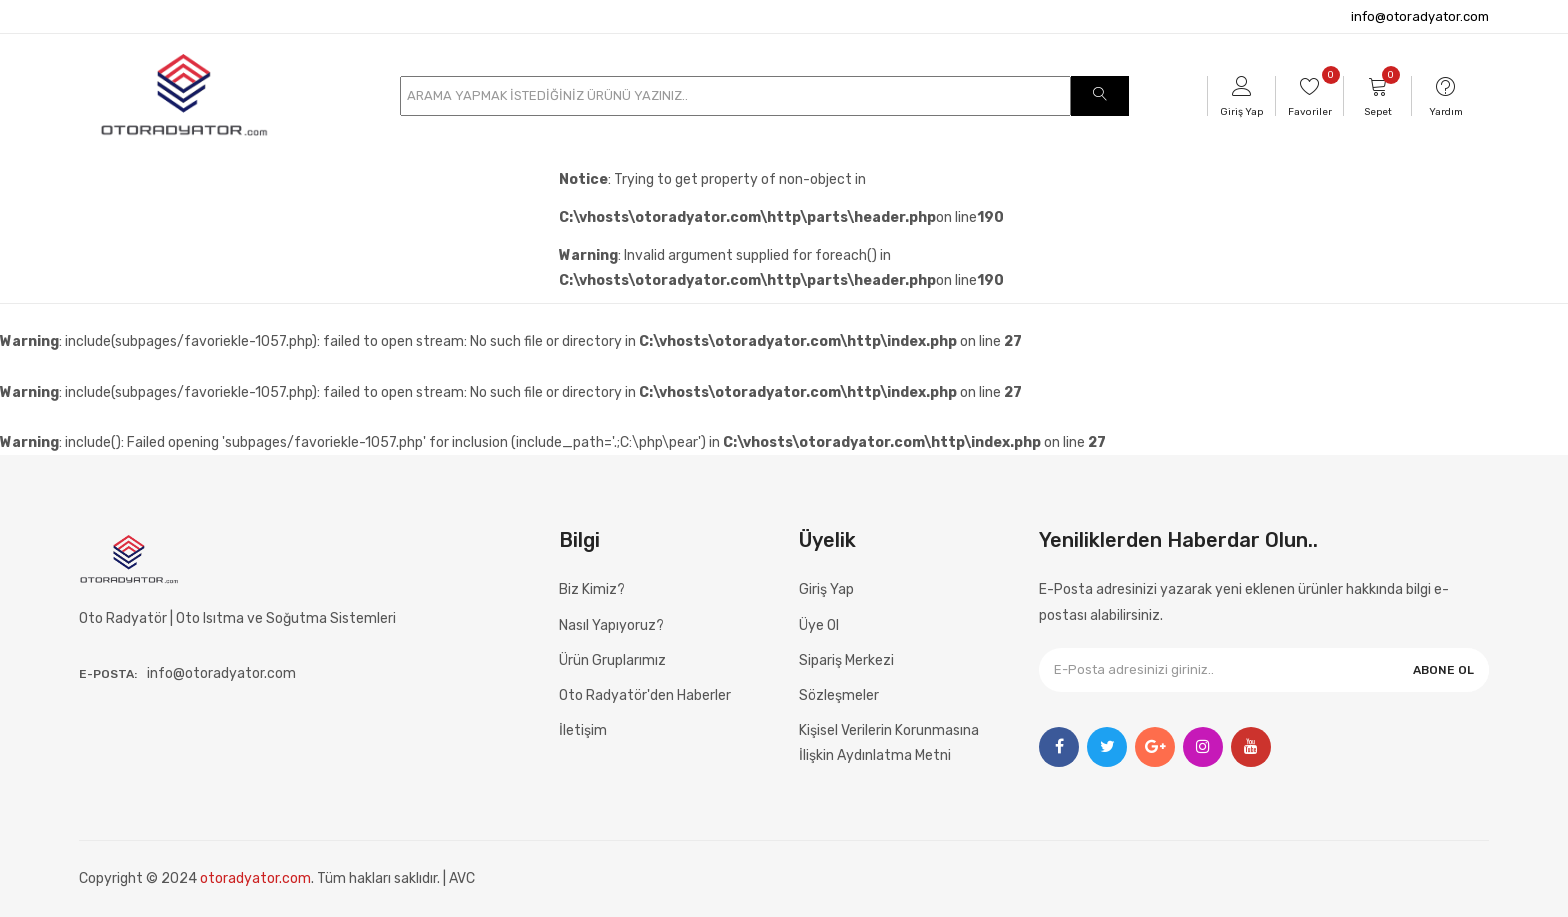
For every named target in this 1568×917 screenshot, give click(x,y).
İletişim (583, 730)
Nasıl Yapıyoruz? (611, 625)
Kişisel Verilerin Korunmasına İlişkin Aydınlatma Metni (889, 743)
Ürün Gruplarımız (612, 660)
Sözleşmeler (839, 695)
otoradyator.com (255, 878)
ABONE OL (1443, 670)
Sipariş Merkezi (846, 660)
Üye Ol (819, 625)
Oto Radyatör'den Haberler (645, 695)
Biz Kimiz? (592, 589)
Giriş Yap (826, 589)
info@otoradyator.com (1420, 16)
